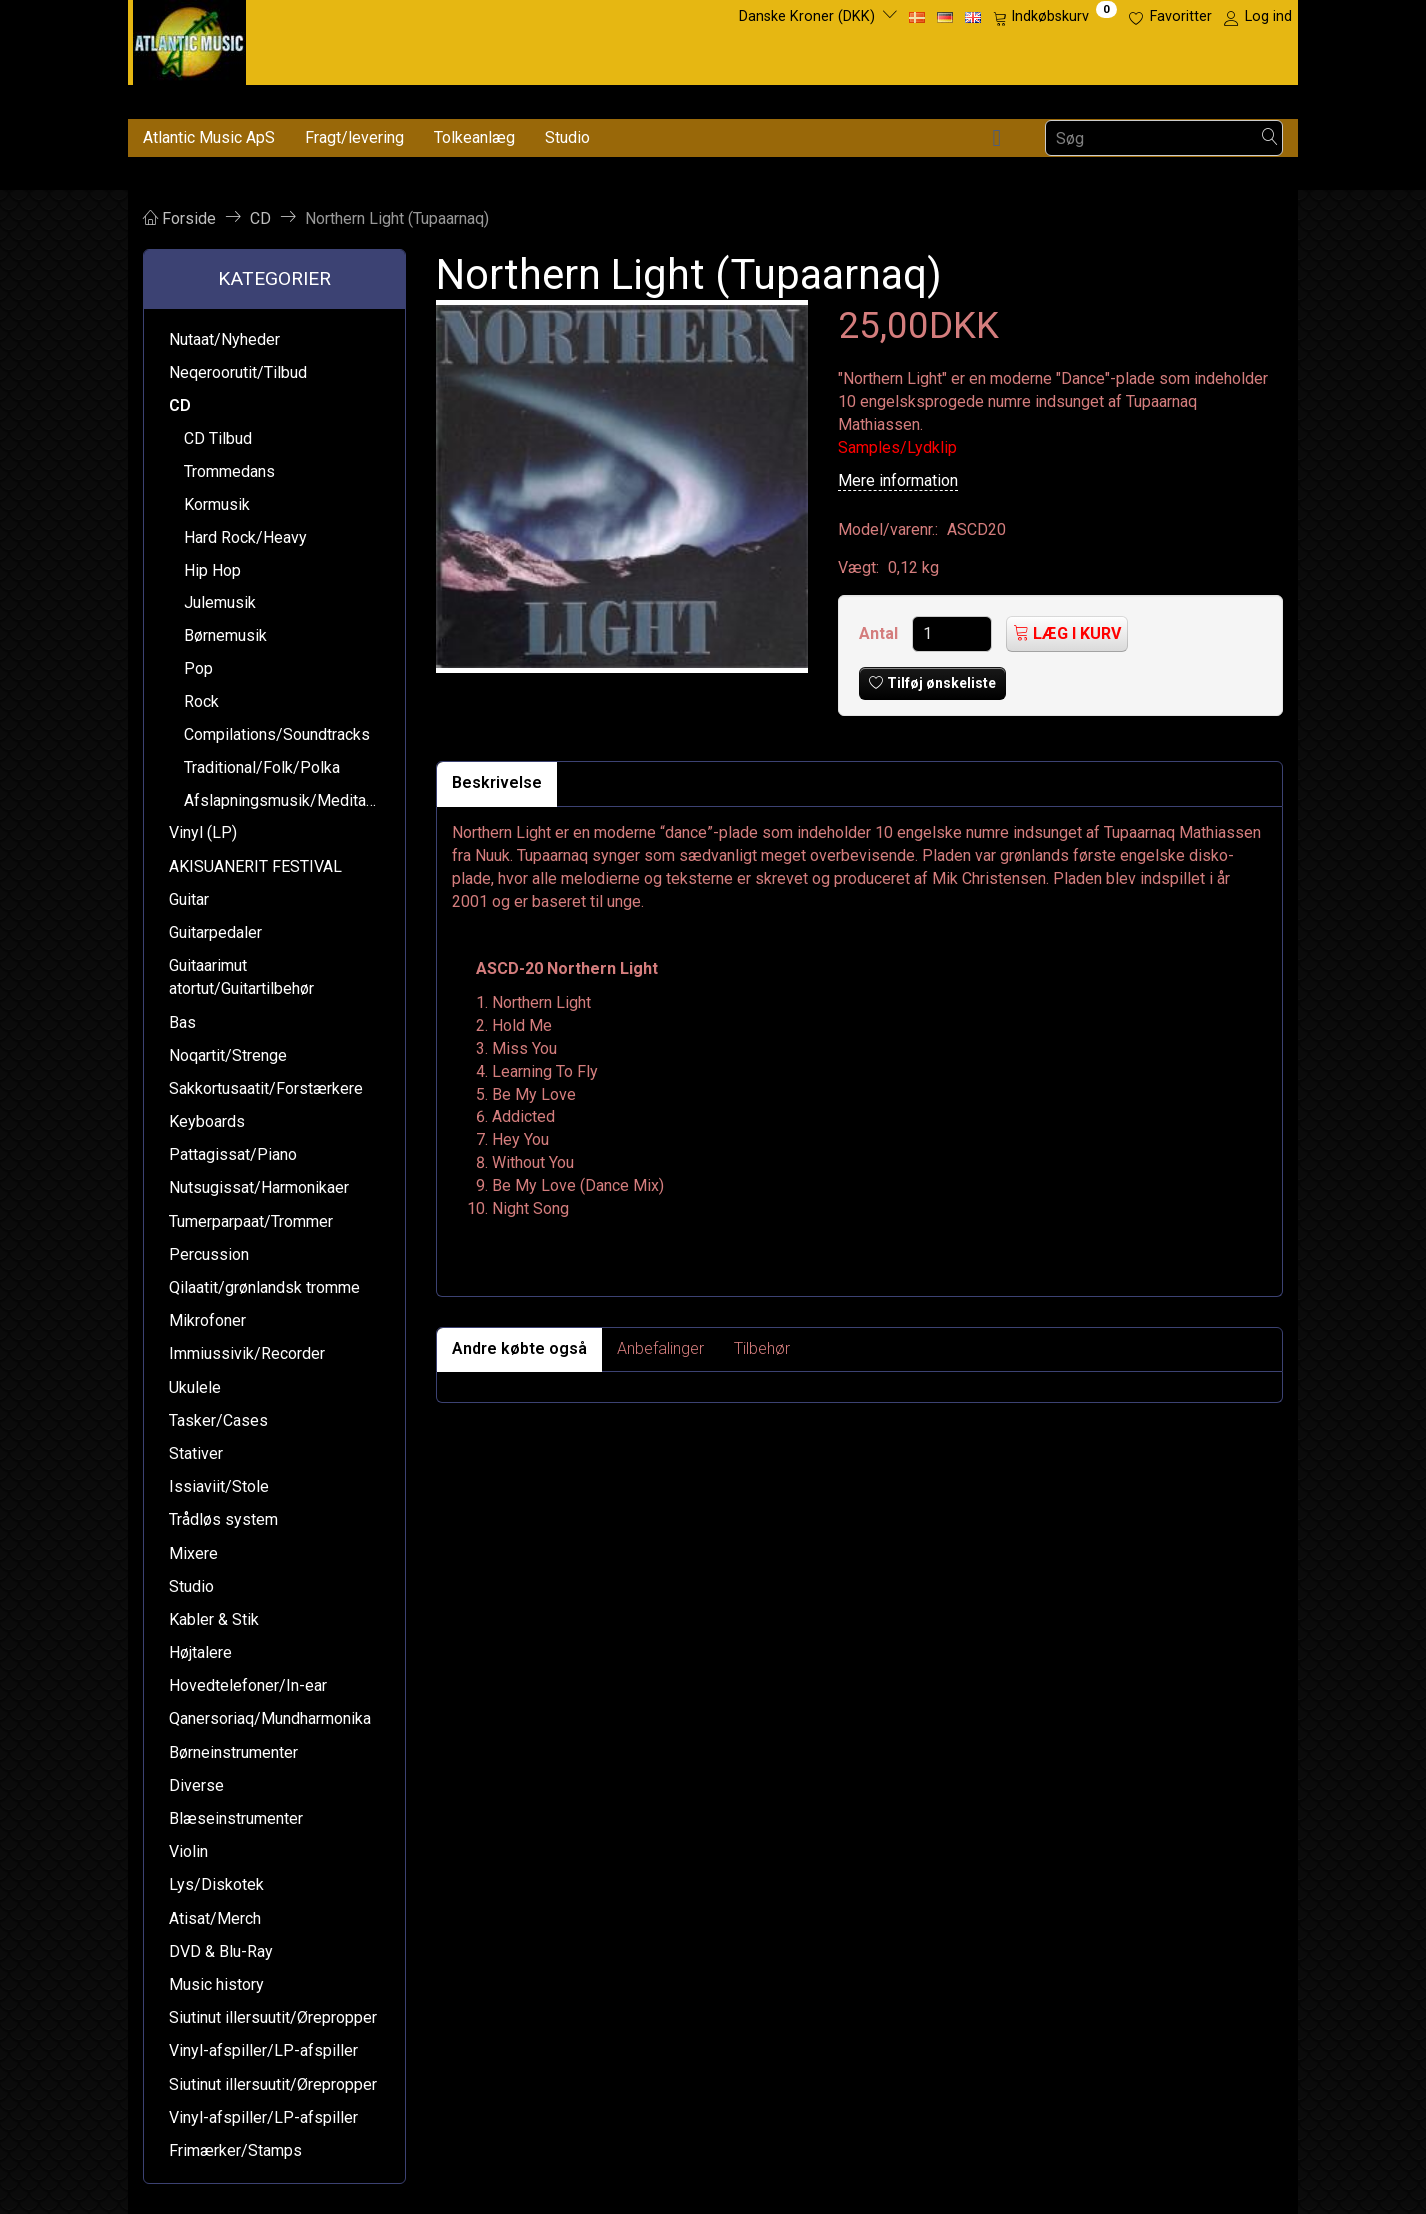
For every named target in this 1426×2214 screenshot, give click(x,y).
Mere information (898, 480)
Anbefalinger (660, 1348)
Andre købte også (519, 1348)
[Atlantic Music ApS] (189, 38)
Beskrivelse (497, 782)
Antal (880, 633)
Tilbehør (762, 1348)
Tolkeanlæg (474, 137)
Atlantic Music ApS (209, 137)
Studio (567, 137)
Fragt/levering (354, 137)
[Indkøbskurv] (1055, 17)
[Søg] (1270, 138)
